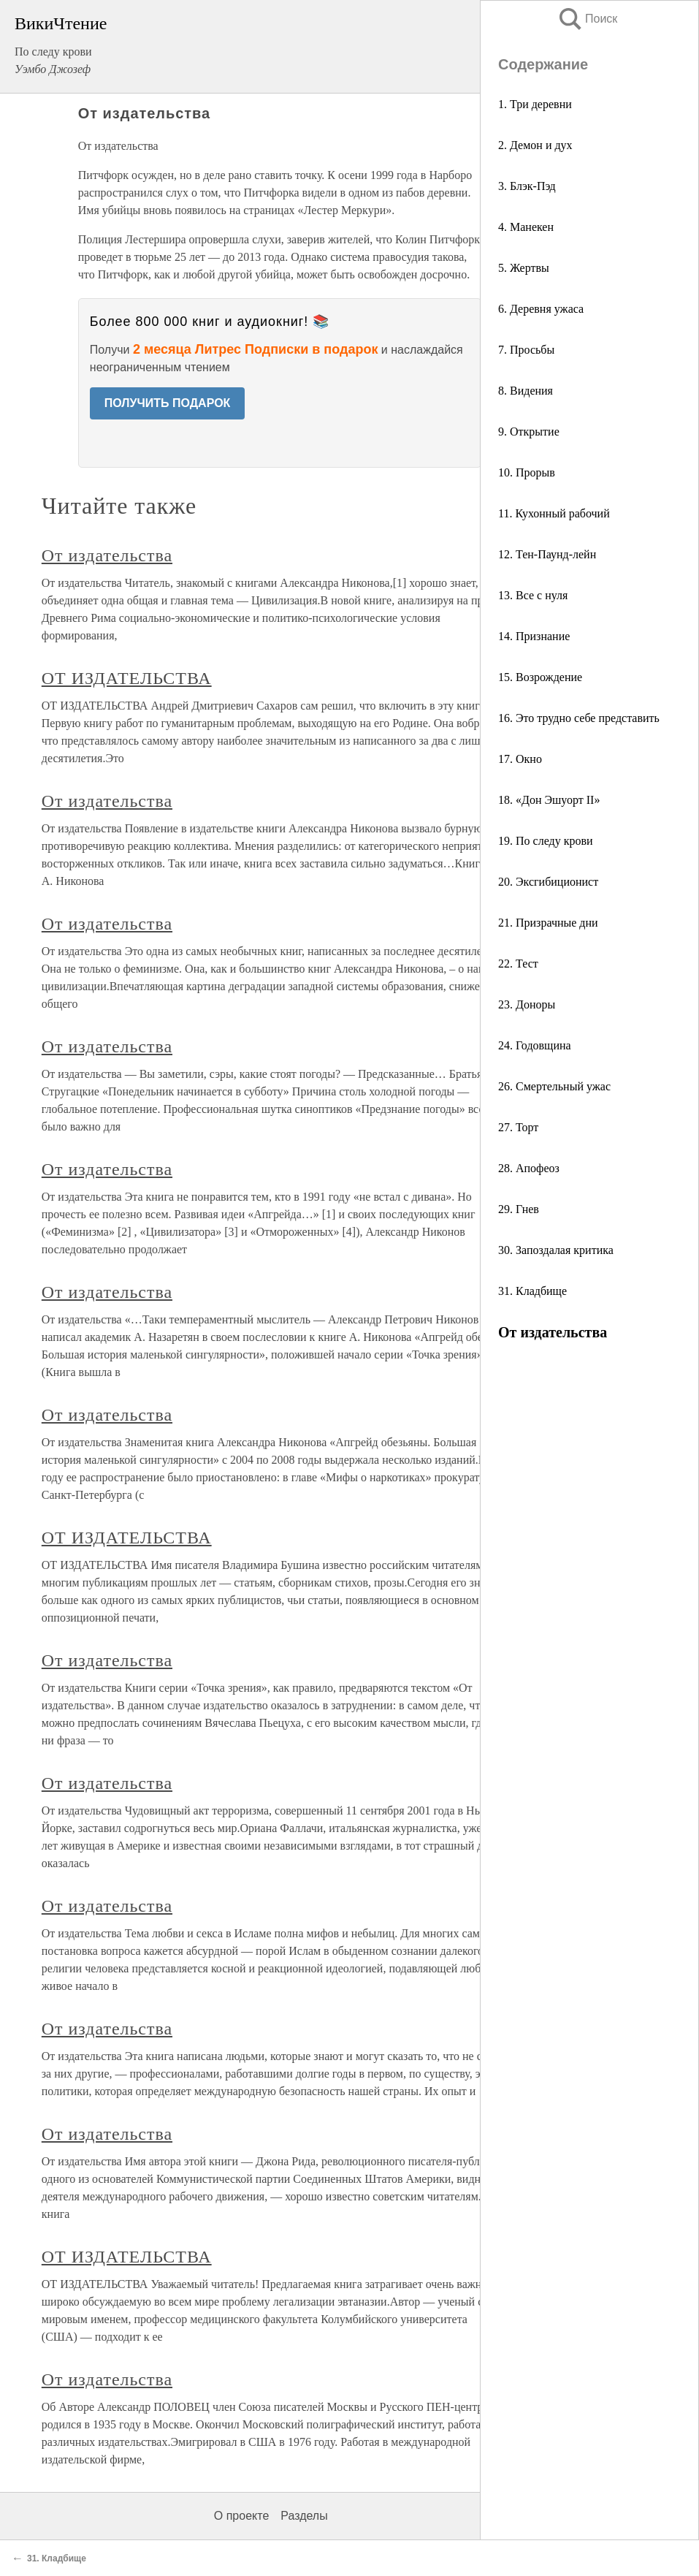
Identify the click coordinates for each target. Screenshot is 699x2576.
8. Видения (525, 390)
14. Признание (534, 636)
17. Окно (520, 759)
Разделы (303, 2515)
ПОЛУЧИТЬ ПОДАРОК (167, 403)
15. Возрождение (540, 677)
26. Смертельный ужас (554, 1086)
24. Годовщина (534, 1045)
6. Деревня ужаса (541, 309)
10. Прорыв (526, 472)
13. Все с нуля (533, 595)
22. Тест (518, 963)
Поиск (587, 18)
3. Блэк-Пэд (527, 186)
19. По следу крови (545, 841)
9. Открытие (528, 431)
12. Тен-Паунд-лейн (547, 554)
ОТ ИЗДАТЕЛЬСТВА (127, 678)
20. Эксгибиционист (548, 881)
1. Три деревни (535, 104)
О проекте (241, 2515)
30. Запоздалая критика (556, 1250)
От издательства (107, 555)
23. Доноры (526, 1004)
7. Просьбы (526, 349)
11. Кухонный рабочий (554, 513)
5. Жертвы (523, 268)
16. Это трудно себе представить (579, 718)
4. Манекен (526, 227)
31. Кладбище (532, 1291)
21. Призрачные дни (548, 922)
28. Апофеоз (528, 1168)
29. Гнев (518, 1209)
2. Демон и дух (535, 145)
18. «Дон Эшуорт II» (549, 800)
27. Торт (518, 1127)
